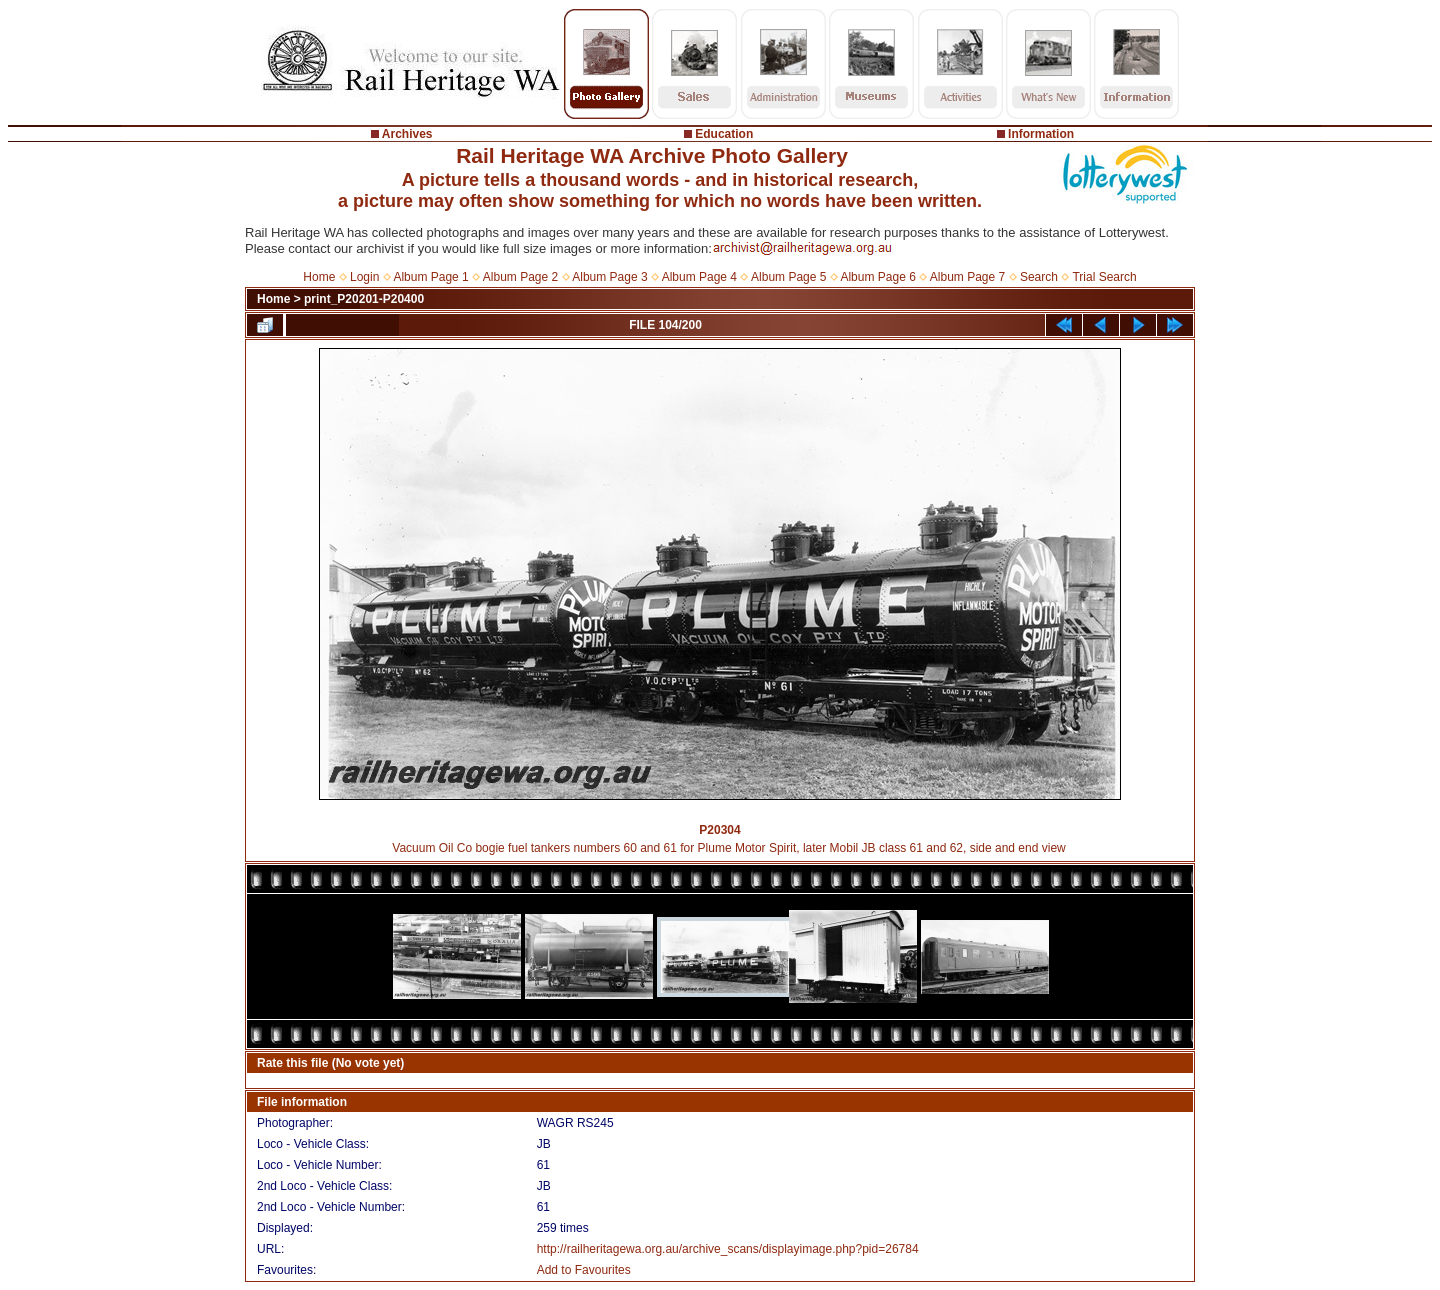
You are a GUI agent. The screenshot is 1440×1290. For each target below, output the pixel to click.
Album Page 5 (788, 277)
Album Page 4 (699, 277)
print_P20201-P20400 (364, 299)
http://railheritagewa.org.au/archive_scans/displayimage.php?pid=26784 (728, 1249)
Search (1039, 277)
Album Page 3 (609, 277)
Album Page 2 (520, 277)
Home (319, 277)
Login (364, 277)
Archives (407, 134)
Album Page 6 (877, 277)
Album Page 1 (430, 277)
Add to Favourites (584, 1270)
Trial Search (1104, 277)
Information (1041, 134)
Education (724, 134)
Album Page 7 (967, 277)
